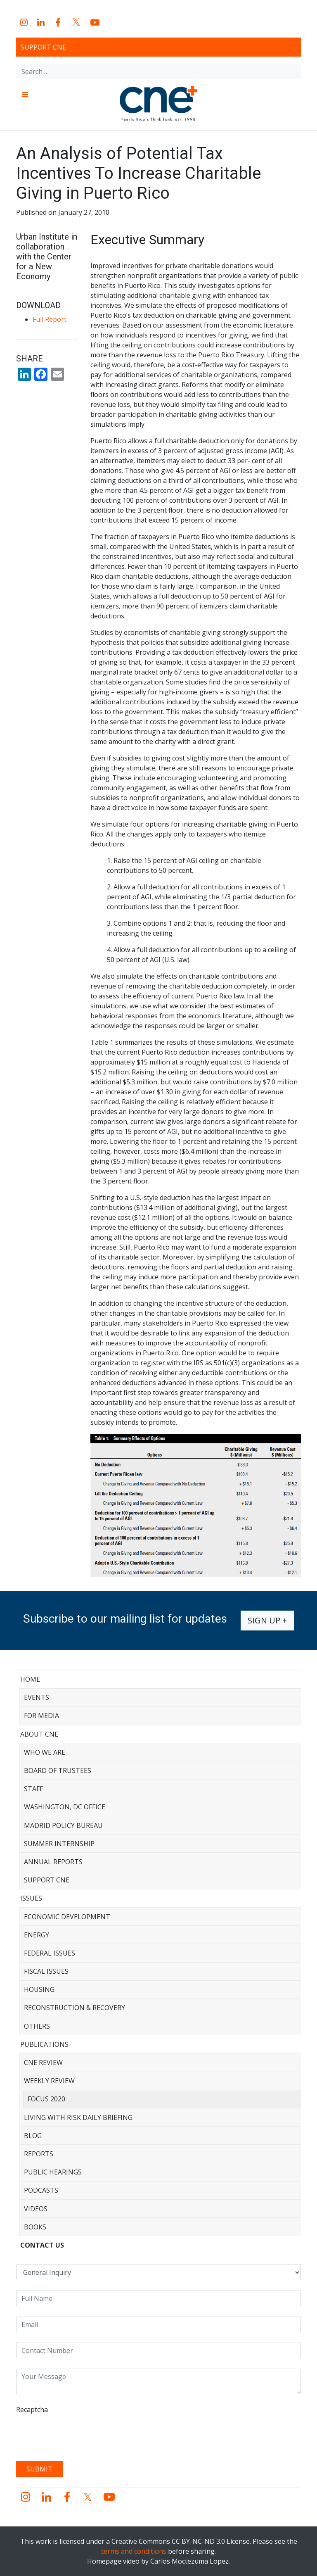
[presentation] (79, 2435)
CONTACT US (42, 2245)
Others (37, 2026)
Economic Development (67, 1916)
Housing (39, 1989)
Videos (35, 2208)
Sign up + (267, 1620)
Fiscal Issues (46, 1971)
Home (30, 1679)
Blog (33, 2135)
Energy (36, 1934)
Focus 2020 (46, 2098)
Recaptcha (32, 2409)
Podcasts (41, 2190)
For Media (41, 1715)
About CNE (39, 1734)
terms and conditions (133, 2551)
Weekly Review (49, 2080)
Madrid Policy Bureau (63, 1825)
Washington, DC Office (64, 1806)
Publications (44, 2044)
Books (35, 2226)
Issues (31, 1898)
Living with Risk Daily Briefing (78, 2117)
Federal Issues (49, 1953)
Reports (38, 2153)
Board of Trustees (57, 1770)
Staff (33, 1788)
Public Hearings (53, 2172)
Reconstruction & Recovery (74, 2007)
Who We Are (44, 1752)
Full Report (49, 319)
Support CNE (43, 47)
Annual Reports (53, 1861)
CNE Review (43, 2062)
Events (36, 1697)
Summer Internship (59, 1843)
